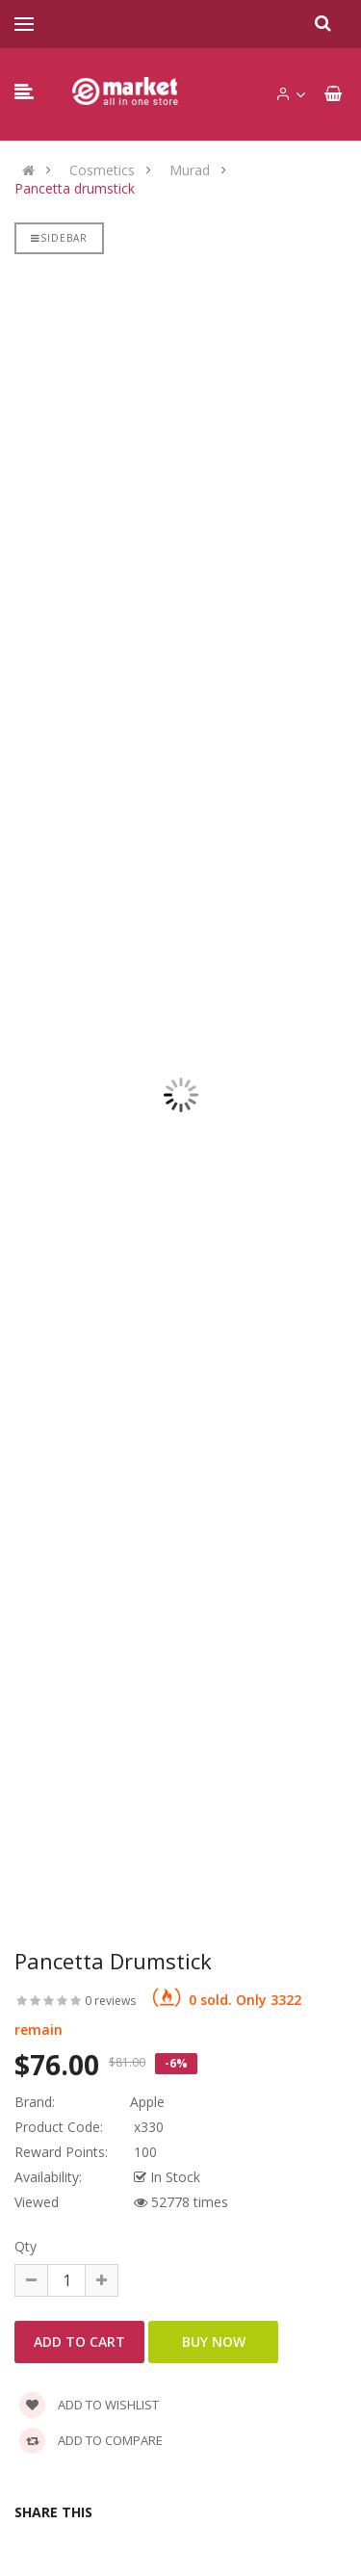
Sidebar (59, 238)
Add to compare (91, 2440)
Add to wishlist (89, 2404)
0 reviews (110, 2000)
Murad (189, 170)
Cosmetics (102, 170)
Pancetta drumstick (74, 188)
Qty (25, 2246)
